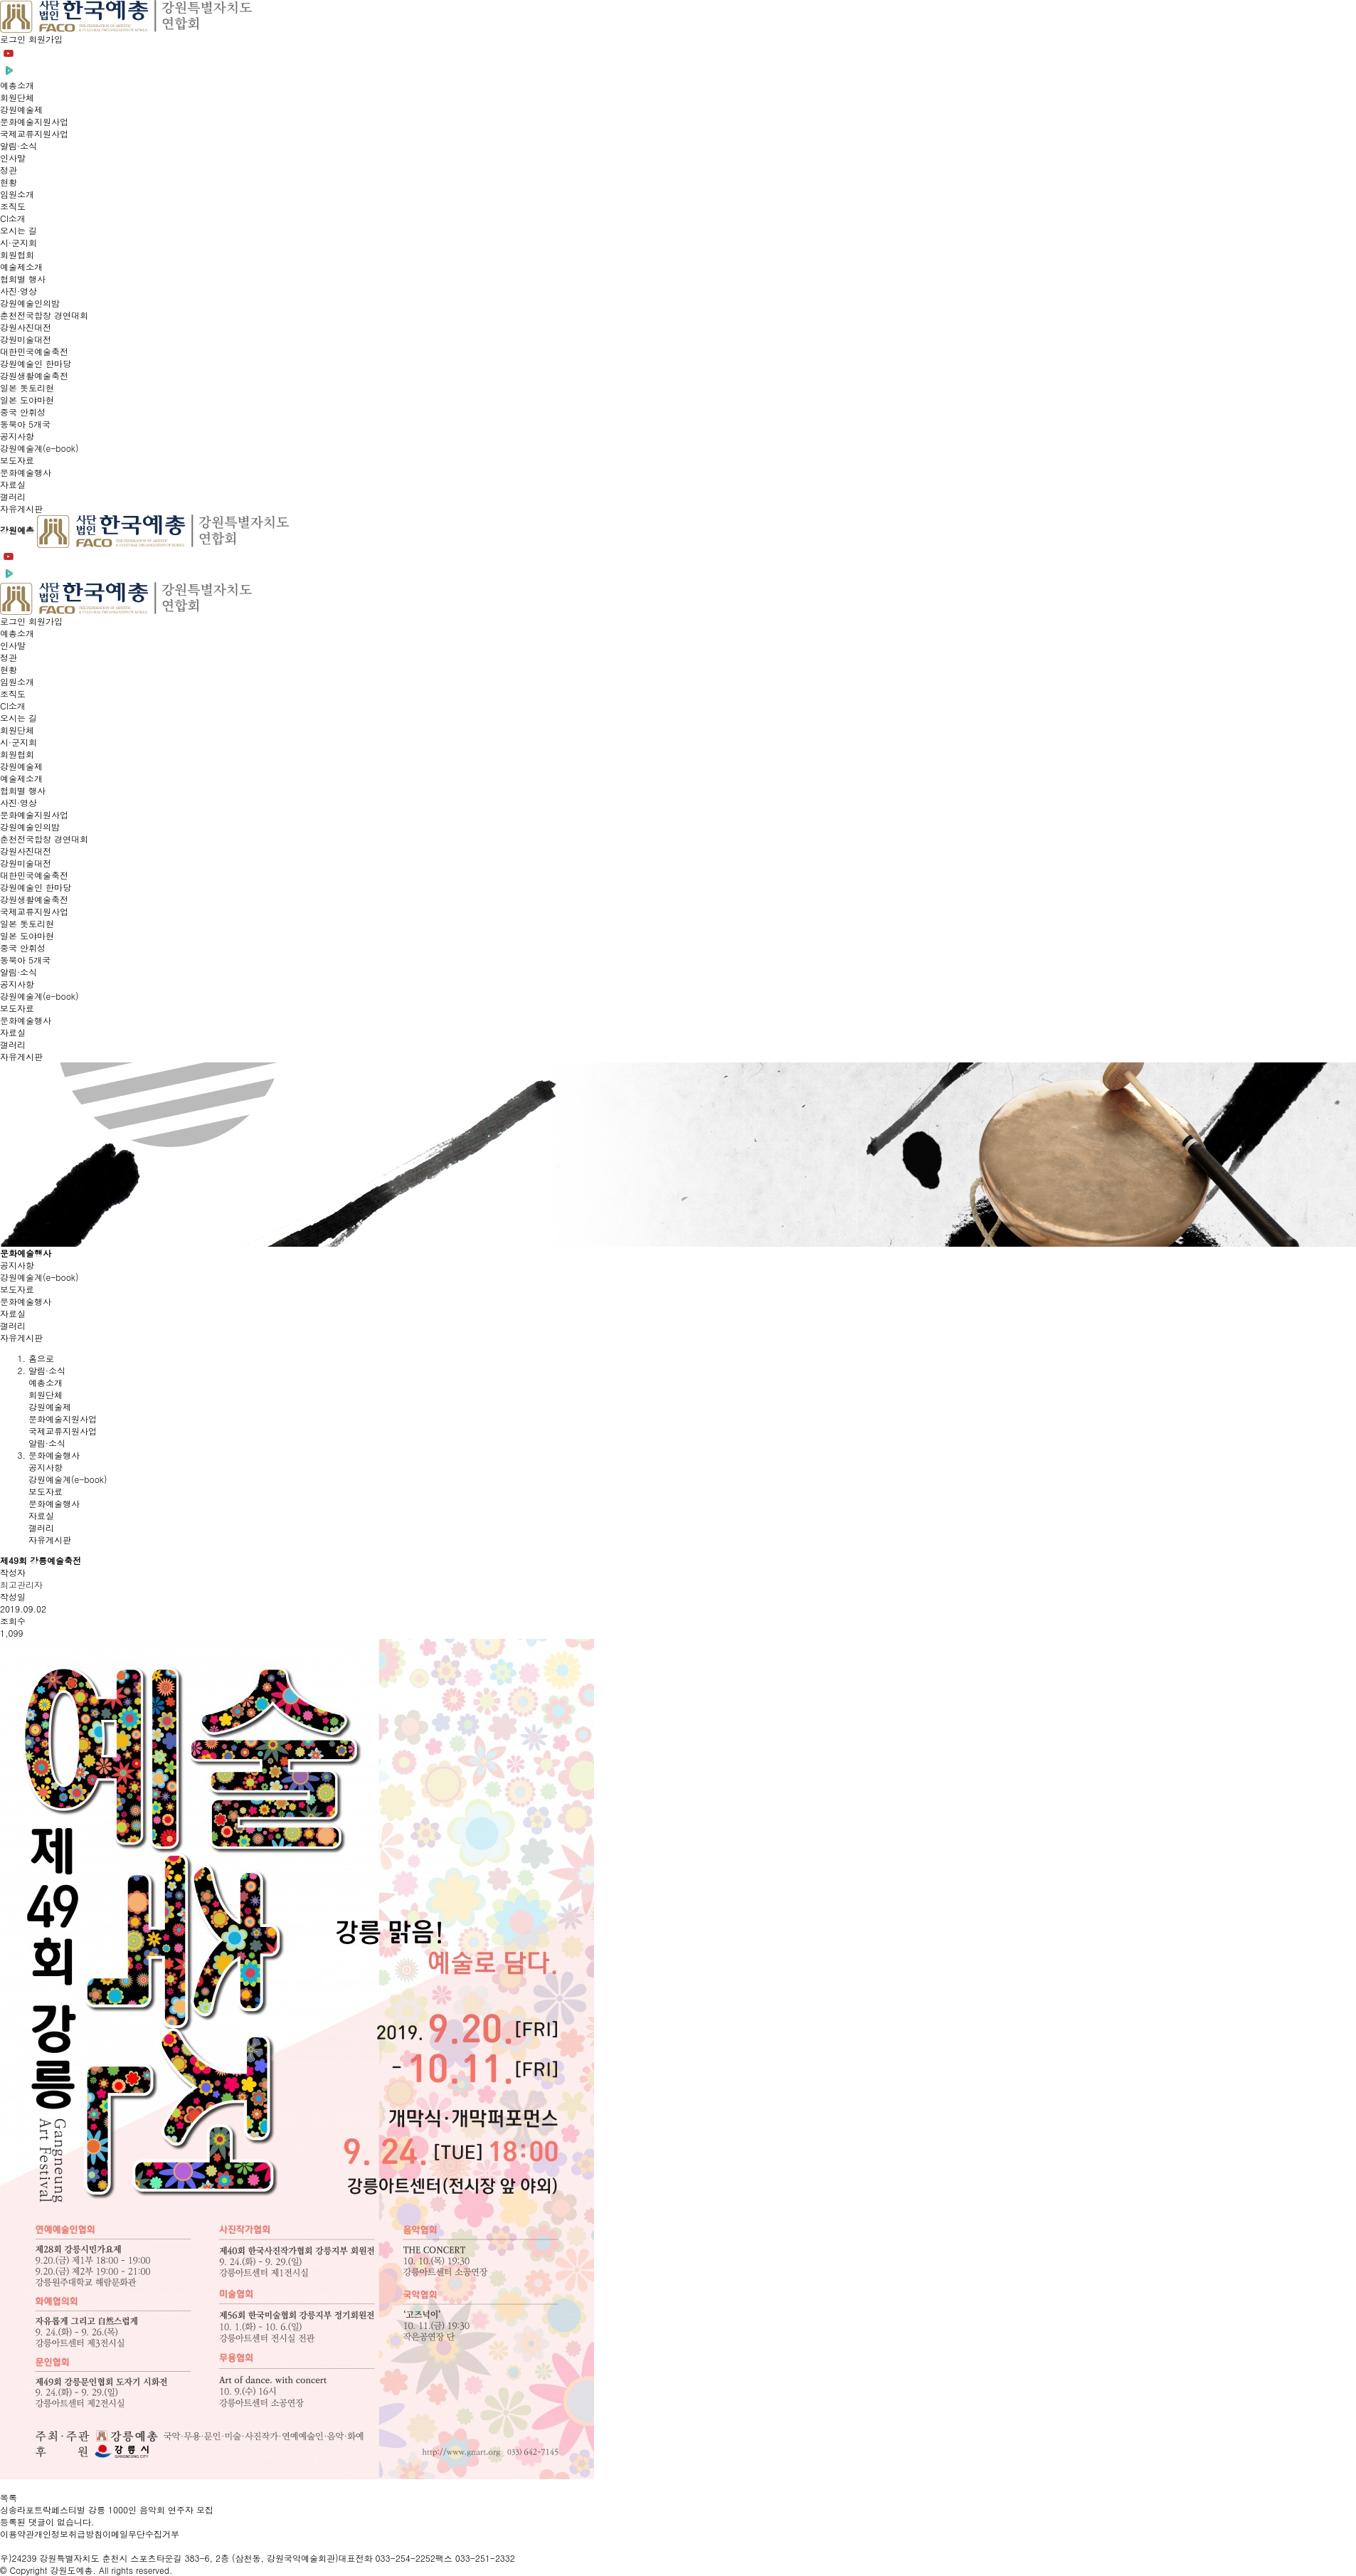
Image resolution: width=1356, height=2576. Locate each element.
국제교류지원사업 (62, 1431)
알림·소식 (46, 1443)
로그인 (14, 39)
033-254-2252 (405, 2558)
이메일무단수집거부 (140, 2534)
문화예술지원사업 (62, 1419)
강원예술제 (49, 1406)
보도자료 (17, 1289)
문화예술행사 (25, 1301)
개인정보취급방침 (68, 2534)
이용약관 (17, 2534)
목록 (8, 2497)
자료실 (13, 1313)
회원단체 (45, 1394)
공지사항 (17, 1265)
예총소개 (45, 1382)
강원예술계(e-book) (39, 1277)
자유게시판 (21, 1337)
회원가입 (45, 39)
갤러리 (13, 1325)
